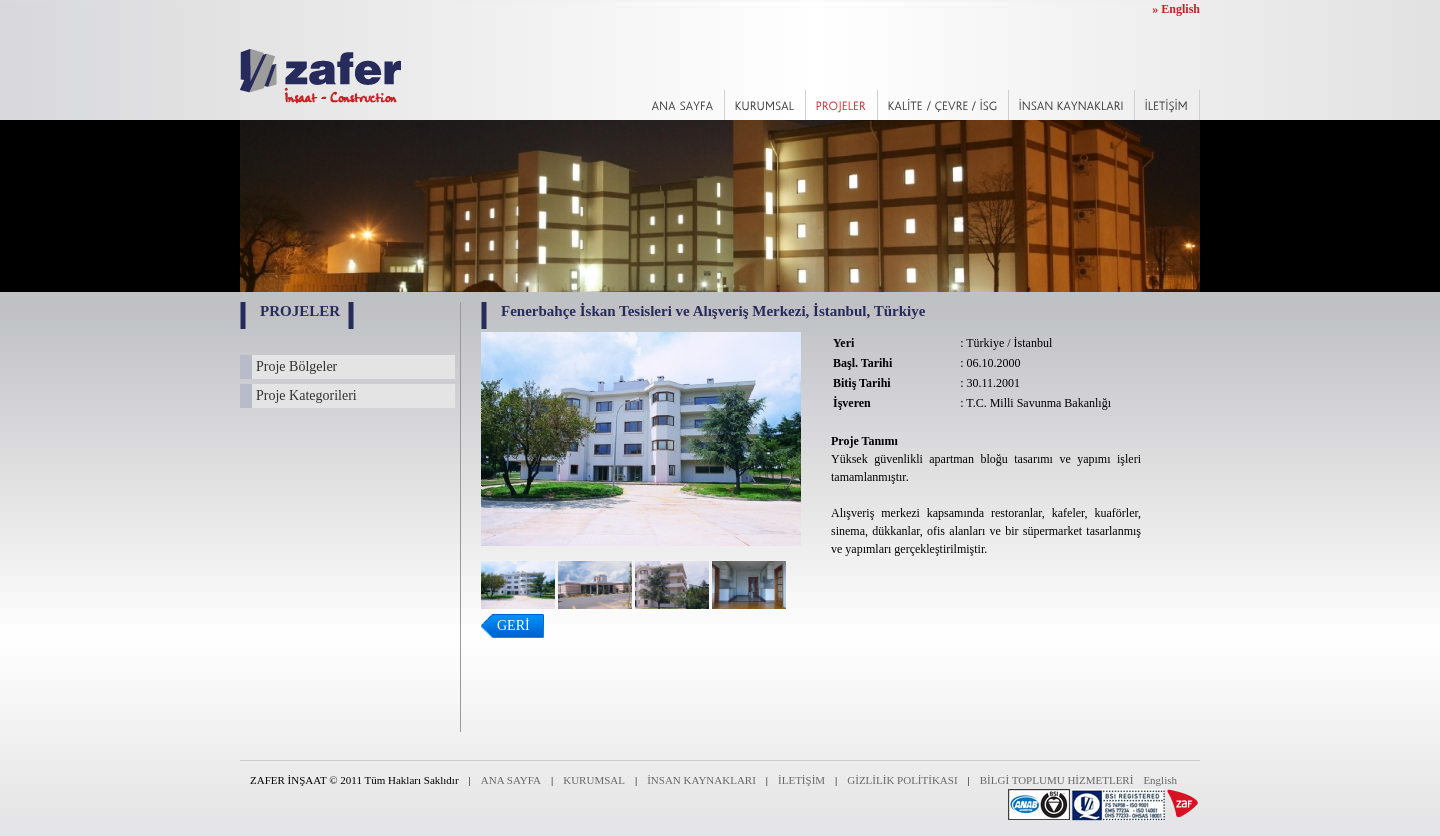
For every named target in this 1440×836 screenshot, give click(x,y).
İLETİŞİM (801, 780)
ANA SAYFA (511, 780)
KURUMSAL (594, 780)
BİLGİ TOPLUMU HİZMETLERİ (1057, 780)
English (1160, 780)
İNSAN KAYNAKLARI (701, 780)
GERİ (513, 625)
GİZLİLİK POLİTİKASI (902, 780)
